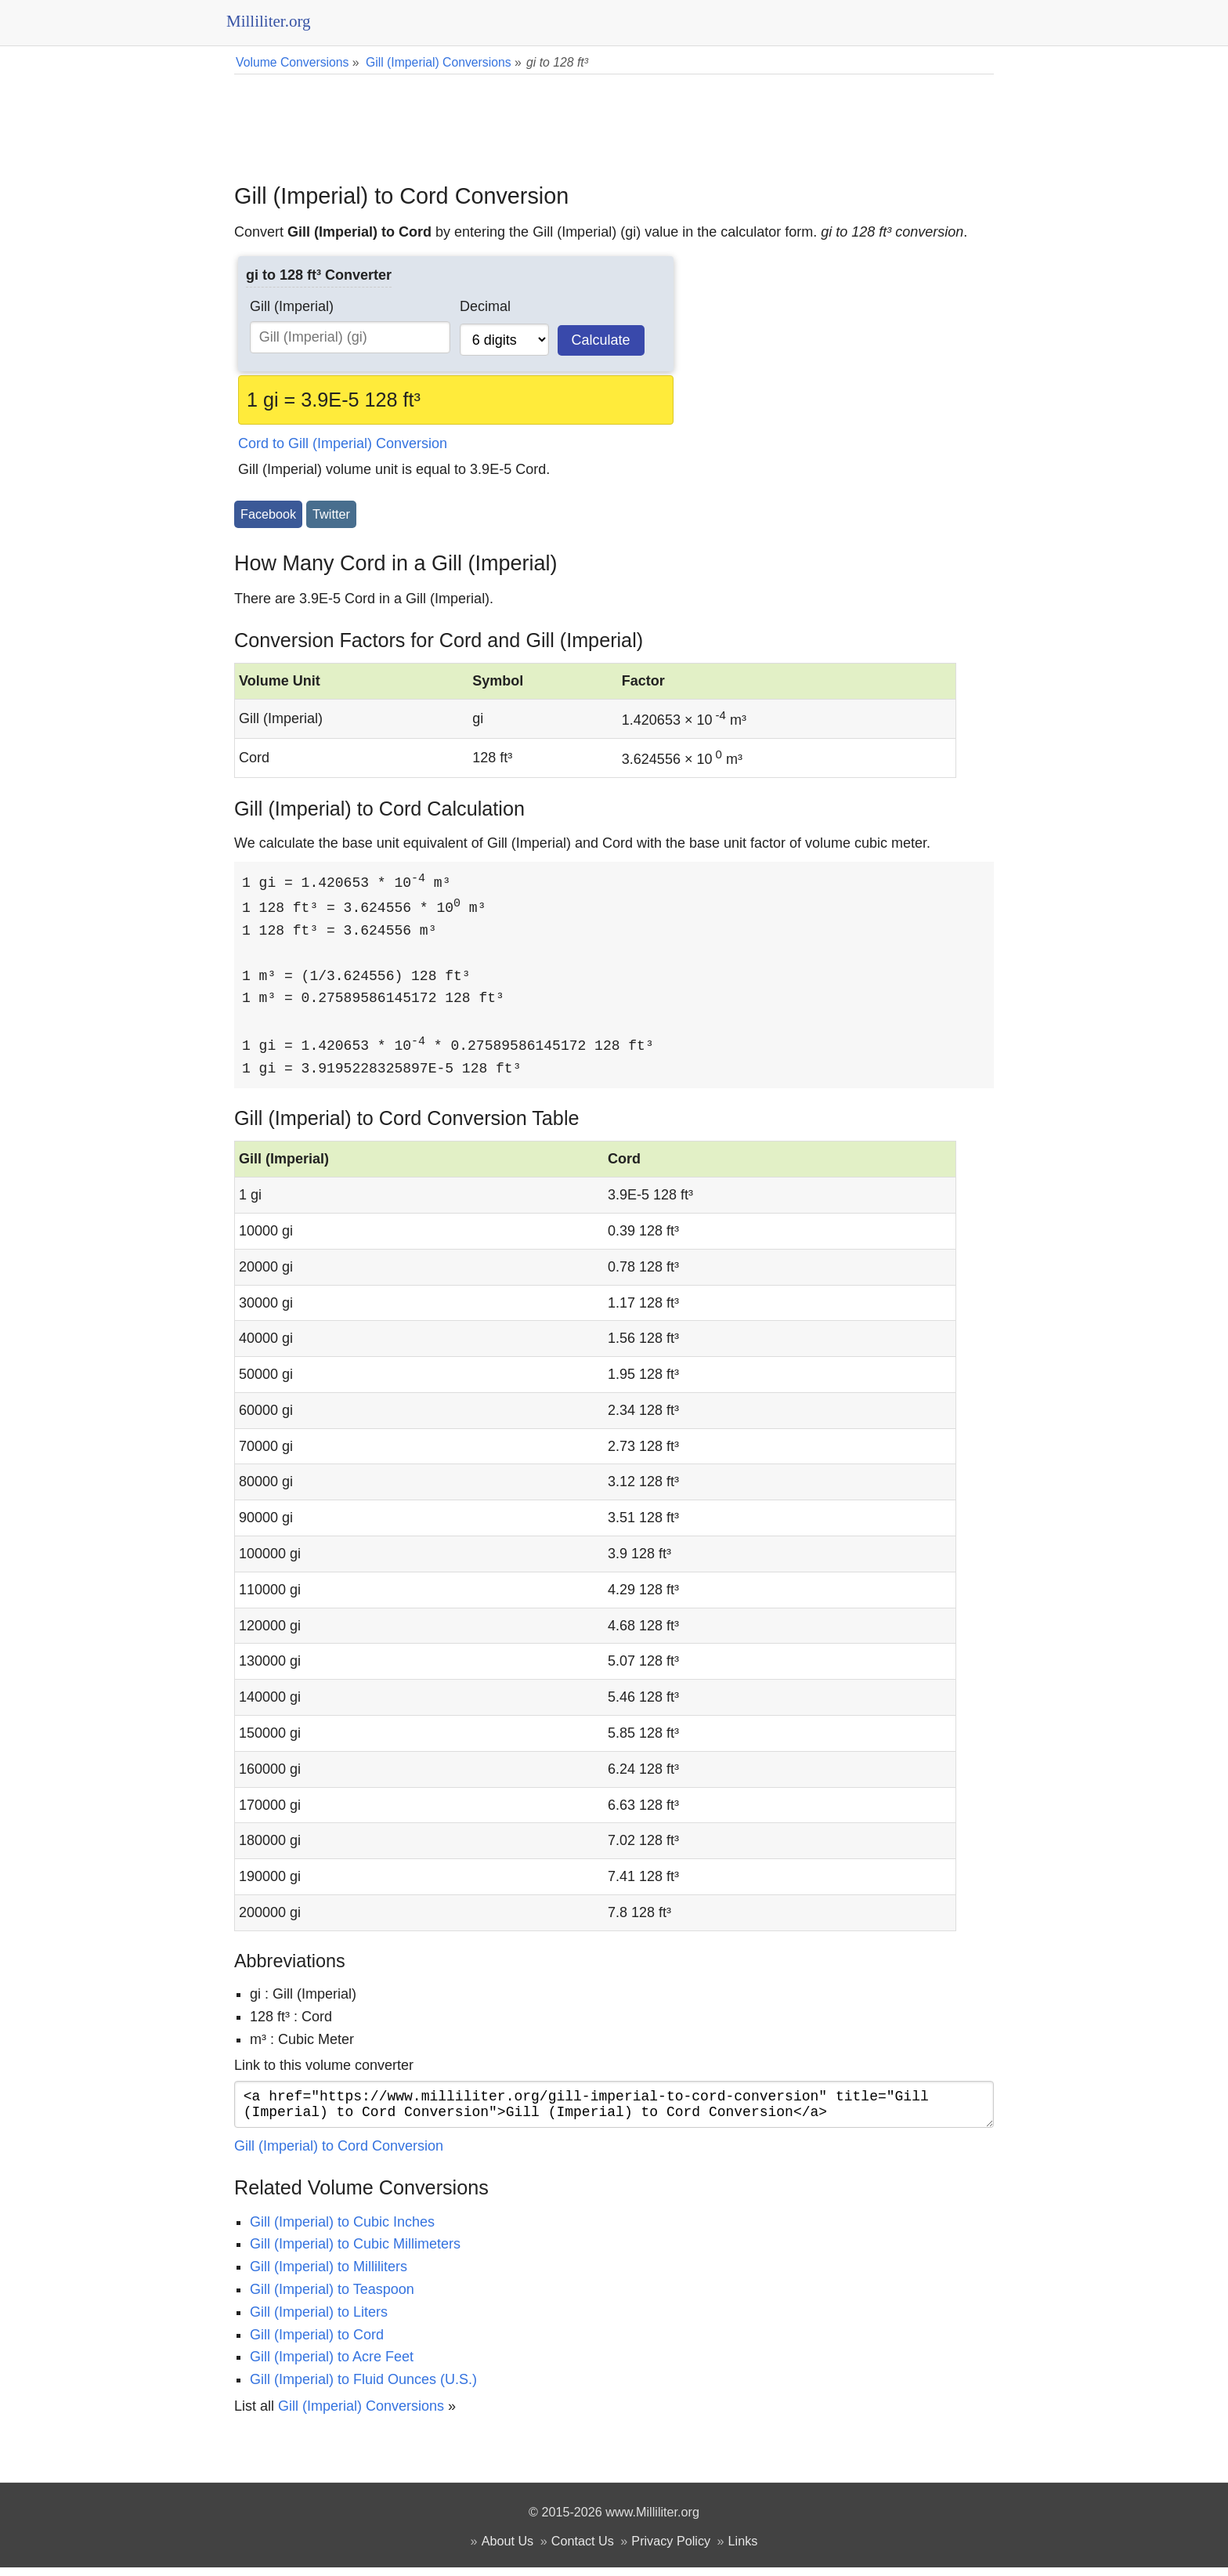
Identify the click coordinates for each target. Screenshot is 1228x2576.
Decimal (485, 306)
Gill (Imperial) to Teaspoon (332, 2298)
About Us (508, 2549)
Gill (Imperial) (292, 306)
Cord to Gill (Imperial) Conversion (342, 443)
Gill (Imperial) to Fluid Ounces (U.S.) (363, 2388)
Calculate (601, 340)
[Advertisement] (614, 117)
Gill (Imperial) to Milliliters (328, 2275)
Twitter (331, 514)
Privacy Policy (670, 2549)
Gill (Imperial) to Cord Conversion (338, 2154)
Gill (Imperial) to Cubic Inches (342, 2230)
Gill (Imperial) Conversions (361, 2414)
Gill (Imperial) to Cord (317, 2343)
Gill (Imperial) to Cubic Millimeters (355, 2252)
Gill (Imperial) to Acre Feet (332, 2365)
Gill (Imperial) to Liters (319, 2320)
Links (743, 2549)
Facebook (268, 514)
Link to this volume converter (324, 2067)
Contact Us (582, 2549)
